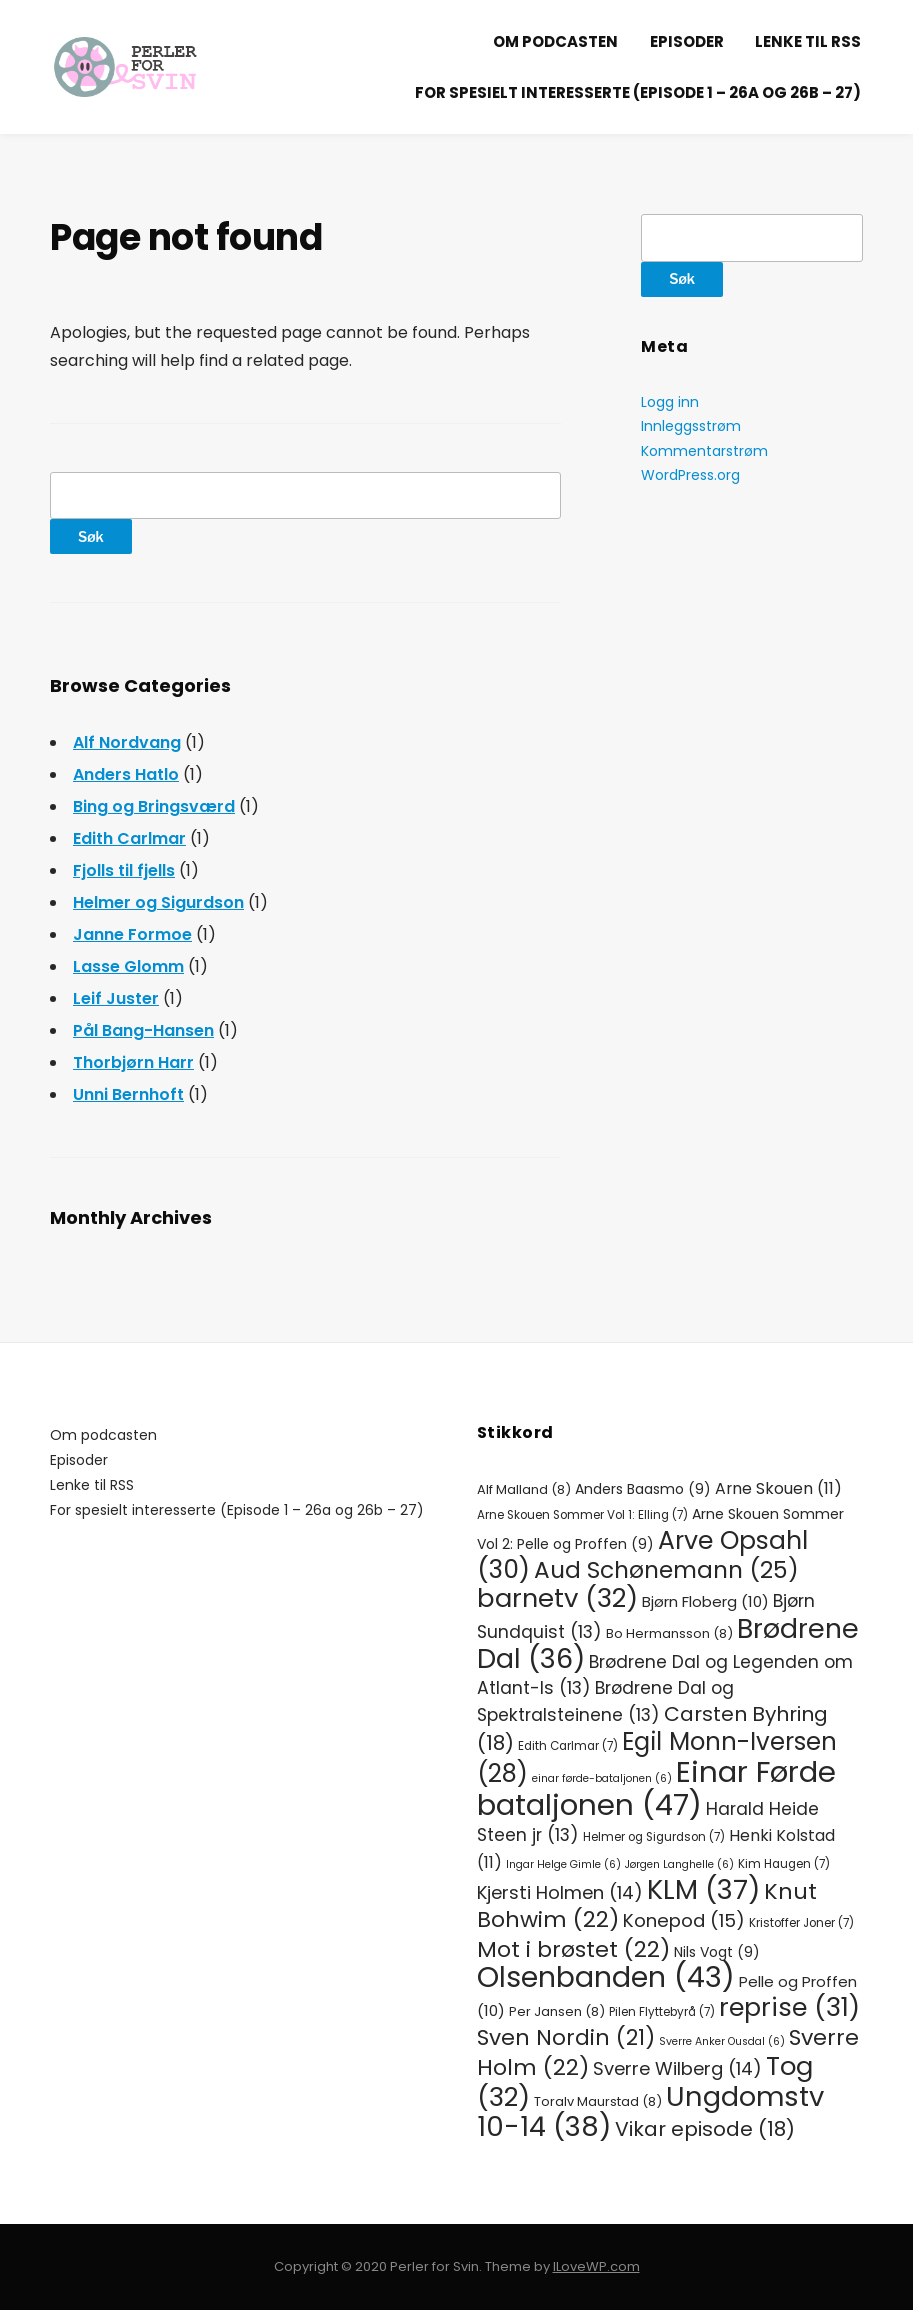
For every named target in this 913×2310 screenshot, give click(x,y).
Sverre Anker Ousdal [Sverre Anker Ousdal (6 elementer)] (722, 2041)
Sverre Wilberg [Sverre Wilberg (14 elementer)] (677, 2068)
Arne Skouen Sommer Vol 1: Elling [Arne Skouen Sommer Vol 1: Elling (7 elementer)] (582, 1515)
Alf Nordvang (127, 742)
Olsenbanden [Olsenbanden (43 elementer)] (606, 1977)
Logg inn (670, 402)
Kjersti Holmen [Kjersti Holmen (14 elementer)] (560, 1892)
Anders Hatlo (126, 774)
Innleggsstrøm (691, 426)
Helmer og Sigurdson (158, 902)
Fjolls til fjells (124, 870)
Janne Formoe (132, 934)
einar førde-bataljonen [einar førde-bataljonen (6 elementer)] (602, 1778)
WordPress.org (690, 475)
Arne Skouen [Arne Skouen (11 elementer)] (778, 1488)
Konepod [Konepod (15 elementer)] (684, 1920)
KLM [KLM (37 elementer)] (703, 1889)
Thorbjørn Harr (133, 1062)
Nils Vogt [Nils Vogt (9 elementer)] (717, 1952)
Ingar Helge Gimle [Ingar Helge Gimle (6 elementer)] (563, 1864)
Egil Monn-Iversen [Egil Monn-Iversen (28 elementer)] (657, 1757)
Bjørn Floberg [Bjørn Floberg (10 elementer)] (705, 1601)
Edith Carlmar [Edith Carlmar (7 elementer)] (568, 1746)
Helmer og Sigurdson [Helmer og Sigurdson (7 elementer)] (654, 1837)
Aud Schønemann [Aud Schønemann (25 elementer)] (666, 1570)
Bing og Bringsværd (154, 806)
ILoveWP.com (596, 2266)
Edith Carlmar (129, 838)
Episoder (687, 41)
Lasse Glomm (128, 966)
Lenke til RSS (808, 41)
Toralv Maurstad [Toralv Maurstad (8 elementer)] (598, 2101)
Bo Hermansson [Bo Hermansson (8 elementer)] (669, 1633)
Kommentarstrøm (704, 451)
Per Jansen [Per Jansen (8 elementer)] (557, 2011)
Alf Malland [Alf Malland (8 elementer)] (524, 1489)
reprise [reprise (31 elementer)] (789, 2007)
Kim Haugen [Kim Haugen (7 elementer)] (784, 1864)
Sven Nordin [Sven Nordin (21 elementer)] (566, 2037)
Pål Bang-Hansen (143, 1030)
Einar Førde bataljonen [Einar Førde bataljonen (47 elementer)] (656, 1787)
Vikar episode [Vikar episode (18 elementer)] (705, 2129)
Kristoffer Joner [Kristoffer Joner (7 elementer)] (801, 1923)
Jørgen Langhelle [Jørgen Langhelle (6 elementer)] (679, 1864)
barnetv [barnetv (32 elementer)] (557, 1598)
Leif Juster (116, 998)
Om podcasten (555, 41)
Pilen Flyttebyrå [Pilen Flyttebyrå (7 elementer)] (662, 2012)
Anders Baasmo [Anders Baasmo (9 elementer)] (643, 1489)
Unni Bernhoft (128, 1094)
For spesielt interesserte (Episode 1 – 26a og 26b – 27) (638, 92)
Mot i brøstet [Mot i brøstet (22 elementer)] (573, 1949)
